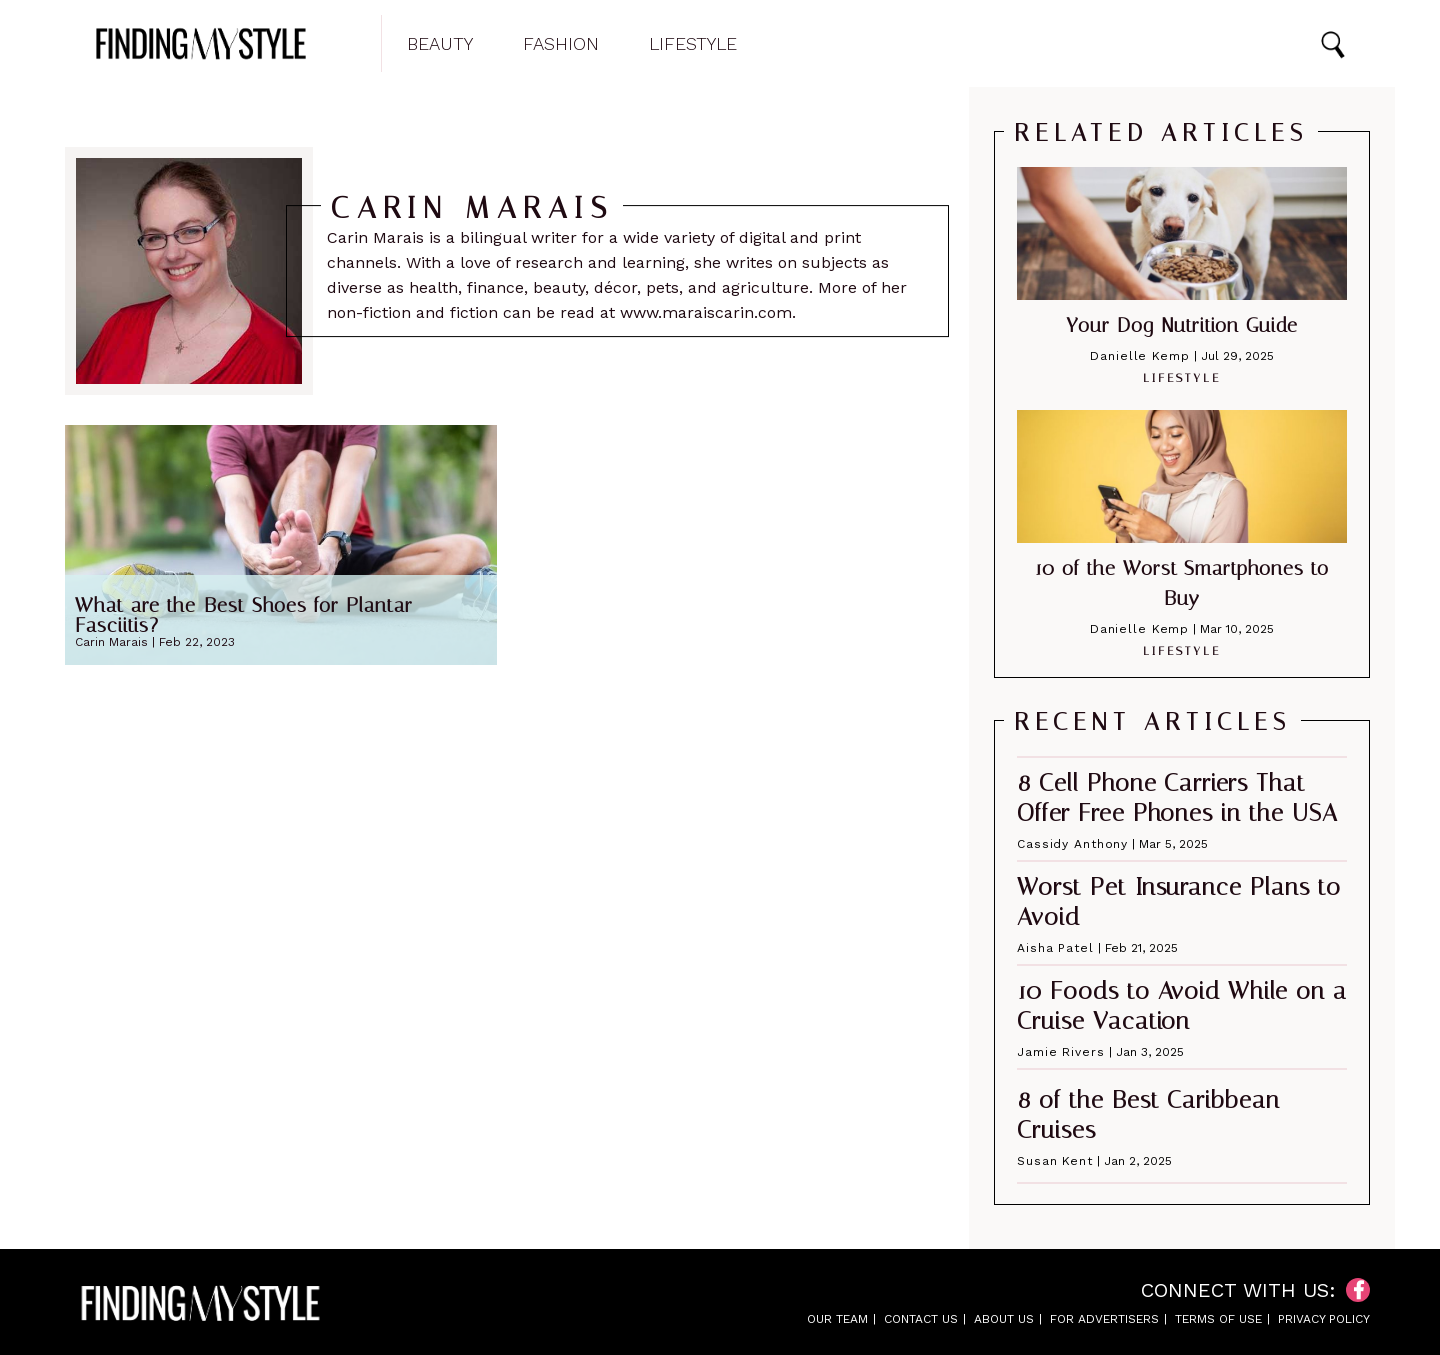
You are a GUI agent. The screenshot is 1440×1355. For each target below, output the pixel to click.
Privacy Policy (1324, 1319)
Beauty (440, 44)
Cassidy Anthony (1072, 844)
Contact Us (921, 1319)
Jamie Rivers (1061, 1052)
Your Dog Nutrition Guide (1181, 325)
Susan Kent (1055, 1161)
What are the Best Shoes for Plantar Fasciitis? (244, 615)
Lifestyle (693, 44)
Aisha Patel (1055, 948)
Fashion (561, 44)
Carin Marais (111, 642)
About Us (1004, 1319)
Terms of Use (1218, 1319)
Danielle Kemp (1139, 356)
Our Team (837, 1319)
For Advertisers (1104, 1319)
